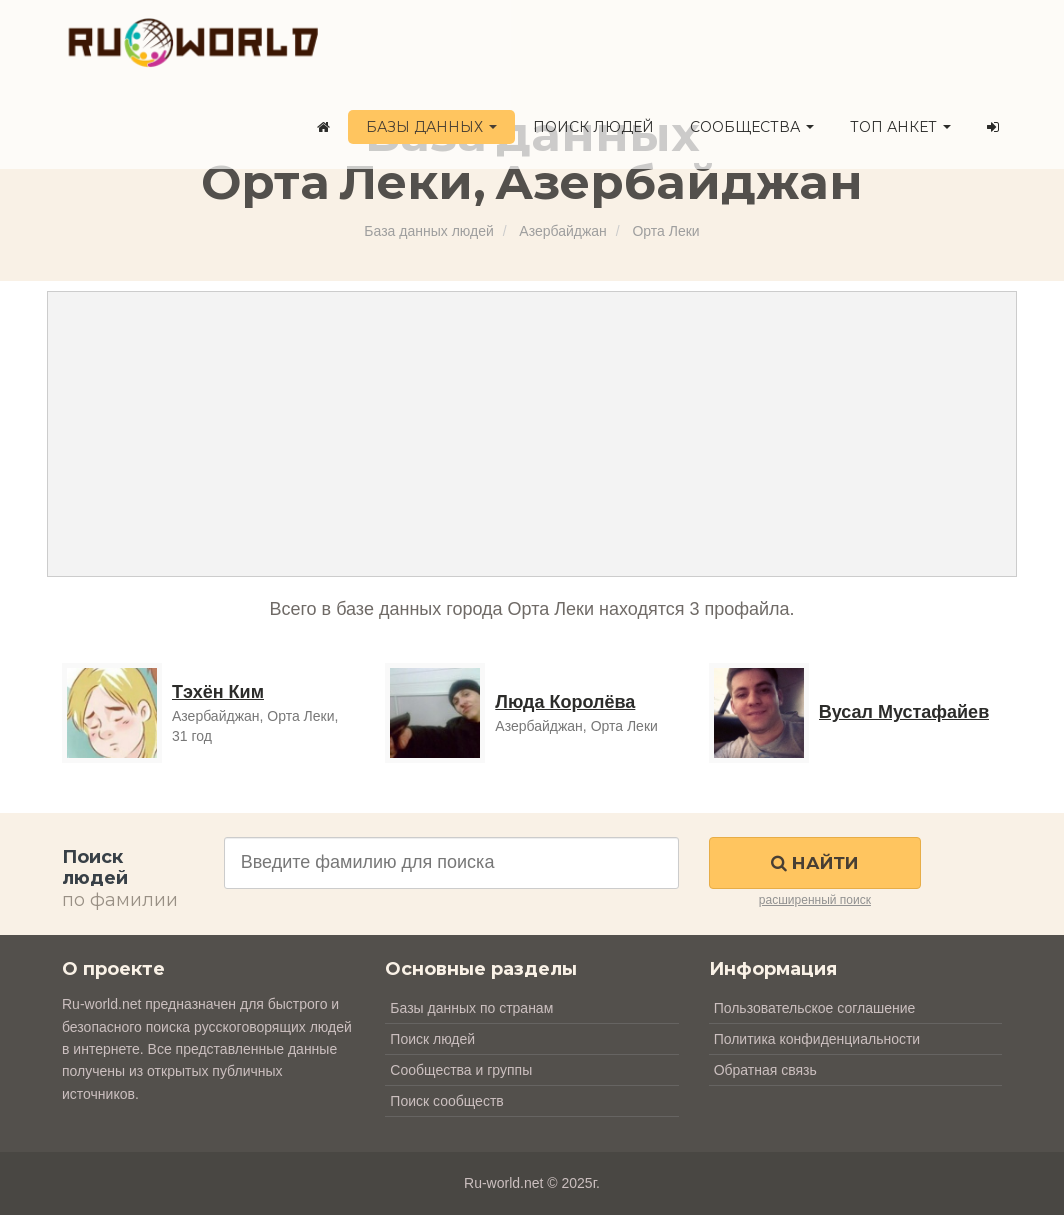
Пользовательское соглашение (815, 1008)
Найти (814, 863)
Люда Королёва (565, 702)
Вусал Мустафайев (904, 712)
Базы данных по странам (471, 1008)
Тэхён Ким (218, 692)
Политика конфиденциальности (817, 1039)
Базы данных (431, 127)
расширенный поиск (815, 900)
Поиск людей (593, 127)
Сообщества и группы (461, 1070)
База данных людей (428, 231)
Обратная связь (765, 1070)
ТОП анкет (900, 127)
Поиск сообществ (446, 1101)
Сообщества (752, 127)
